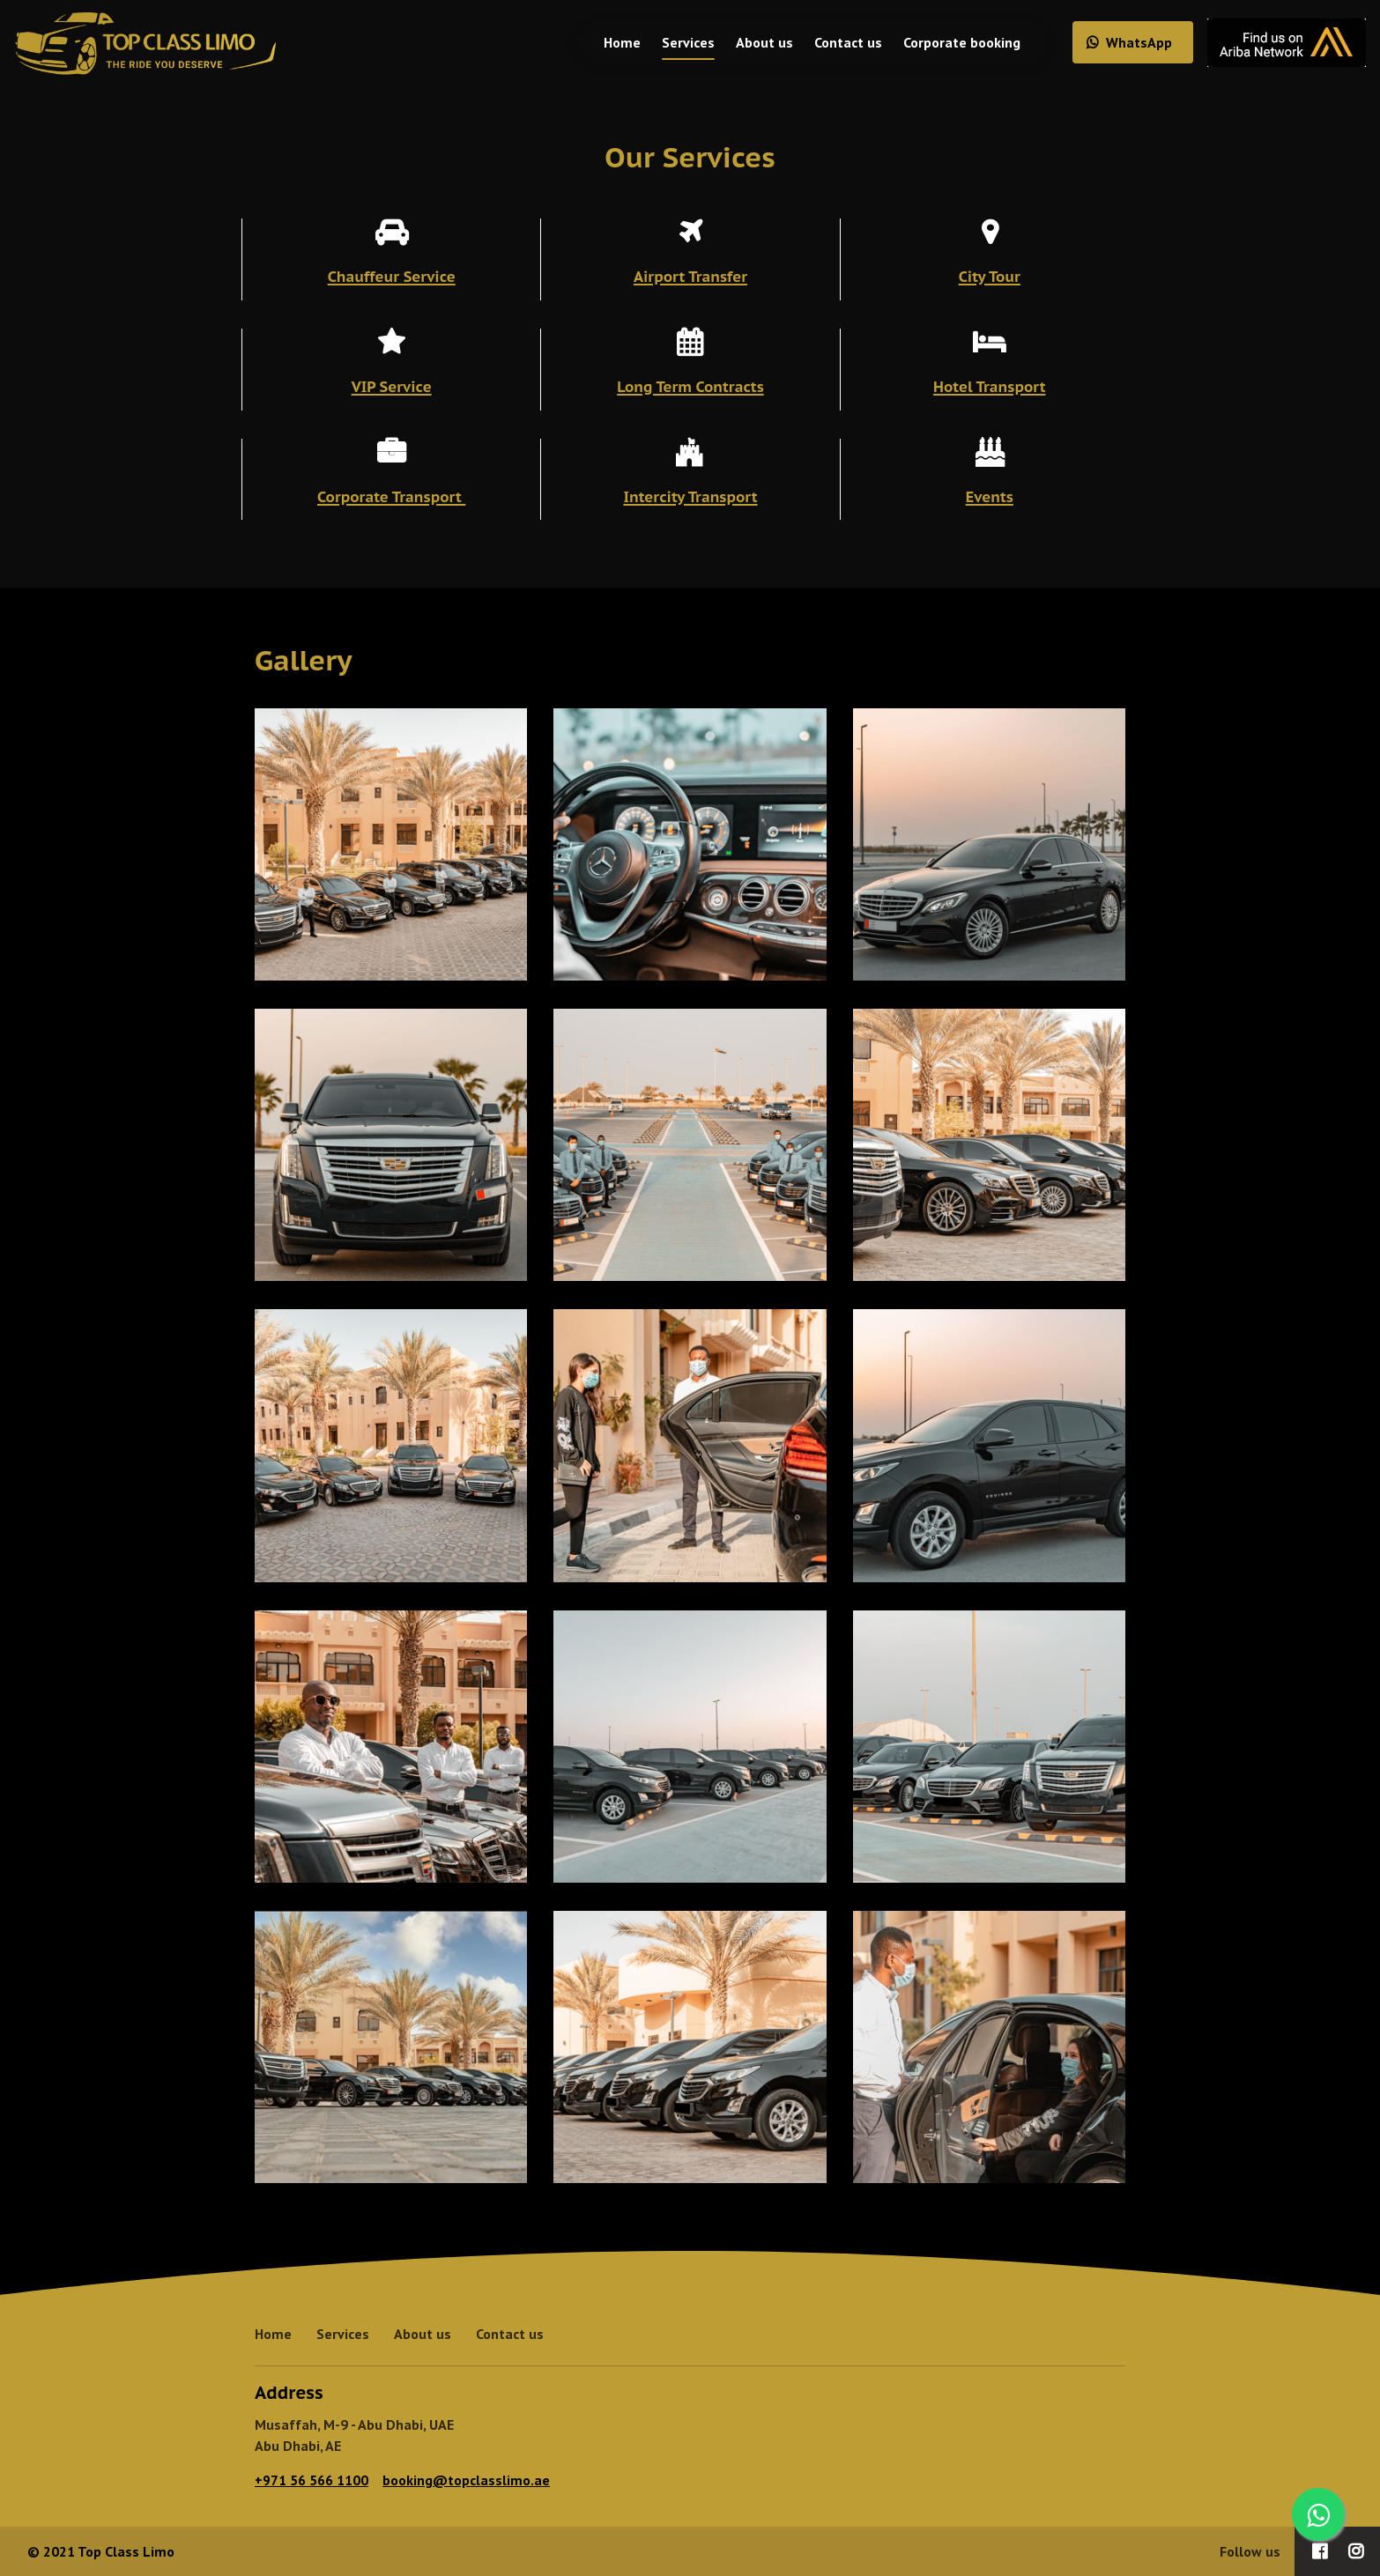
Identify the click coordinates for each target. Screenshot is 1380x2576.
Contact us (834, 42)
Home (608, 42)
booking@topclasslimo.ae (466, 2480)
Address (289, 2392)
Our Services (690, 156)
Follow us (1250, 2551)
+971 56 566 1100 (311, 2480)
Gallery (303, 659)
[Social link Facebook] (1319, 2551)
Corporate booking (947, 42)
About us (750, 42)
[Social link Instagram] (1355, 2551)
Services (674, 42)
